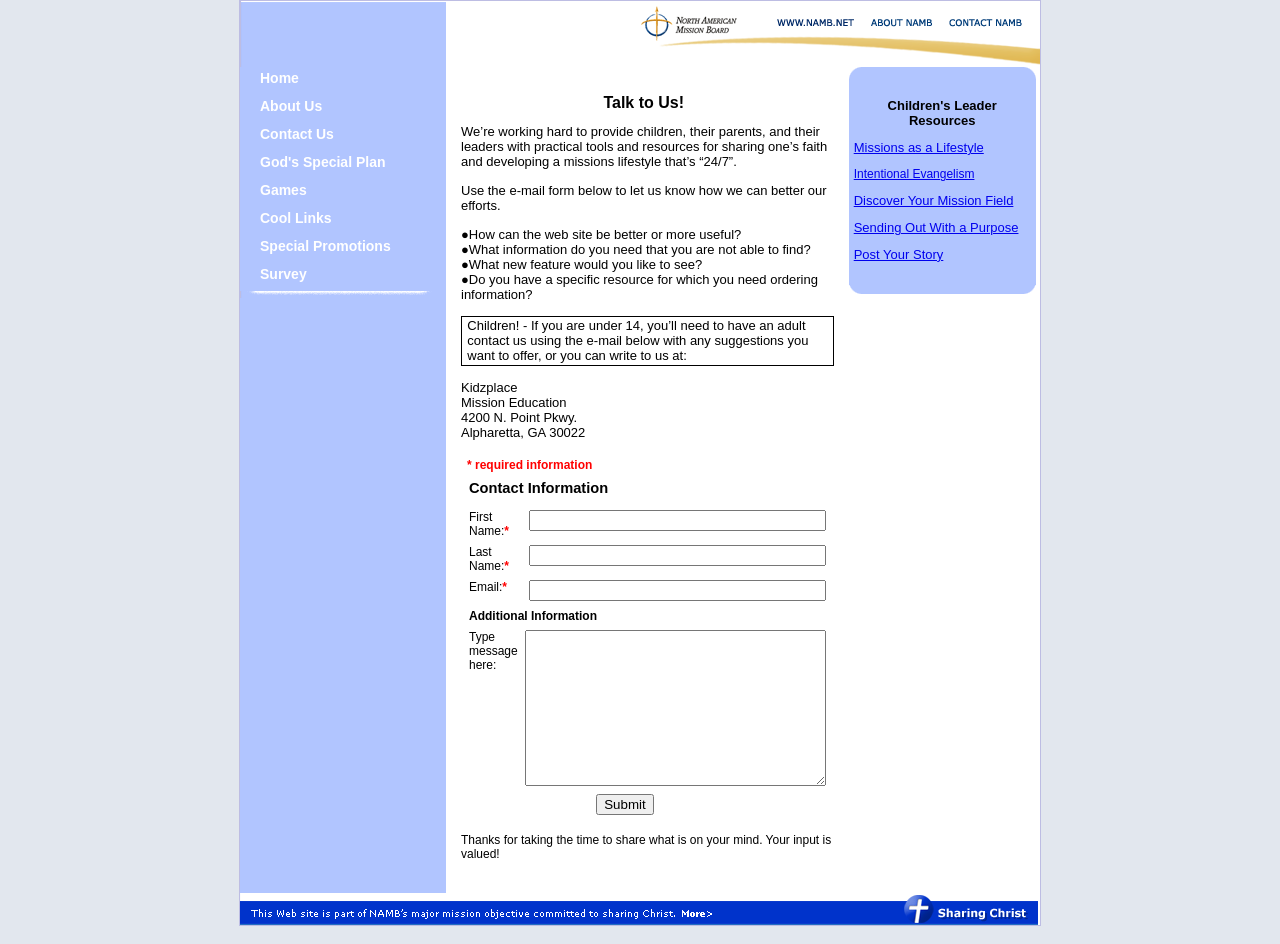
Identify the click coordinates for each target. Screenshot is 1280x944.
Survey (268, 274)
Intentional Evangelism (933, 174)
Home (264, 78)
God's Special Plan (307, 162)
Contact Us (282, 134)
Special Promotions (310, 246)
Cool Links (281, 218)
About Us (276, 106)
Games (268, 190)
